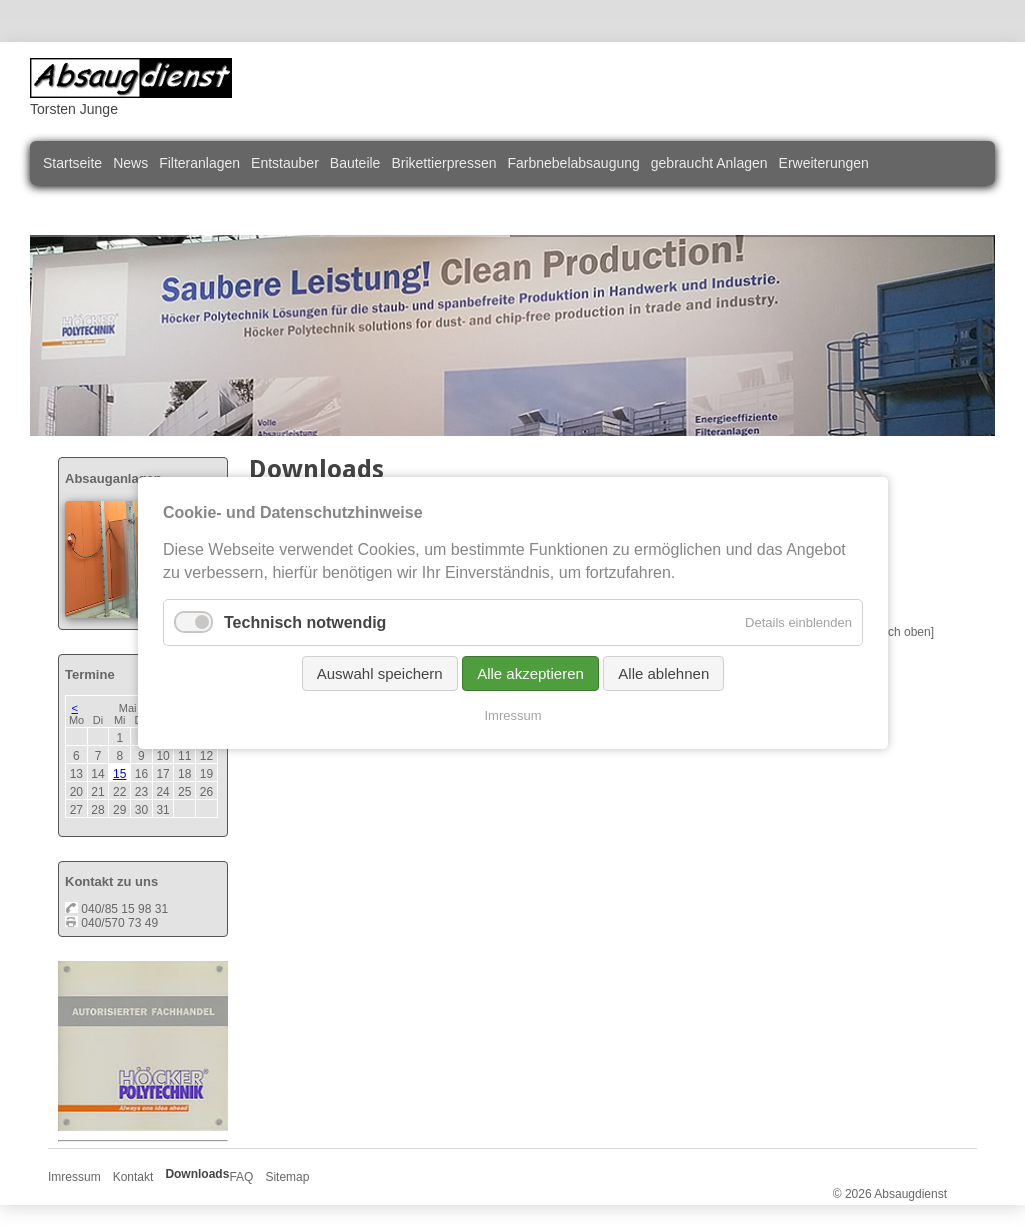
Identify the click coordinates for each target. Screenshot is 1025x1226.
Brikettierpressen (443, 163)
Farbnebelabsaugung (573, 163)
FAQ (241, 1177)
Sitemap (287, 1177)
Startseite (72, 163)
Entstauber (285, 163)
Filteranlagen (199, 163)
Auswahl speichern (379, 673)
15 (119, 774)
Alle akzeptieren (530, 673)
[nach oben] (902, 632)
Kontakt (133, 1177)
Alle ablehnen (663, 673)
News (130, 163)
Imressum (74, 1177)
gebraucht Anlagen (709, 163)
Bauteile (355, 163)
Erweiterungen (824, 163)
